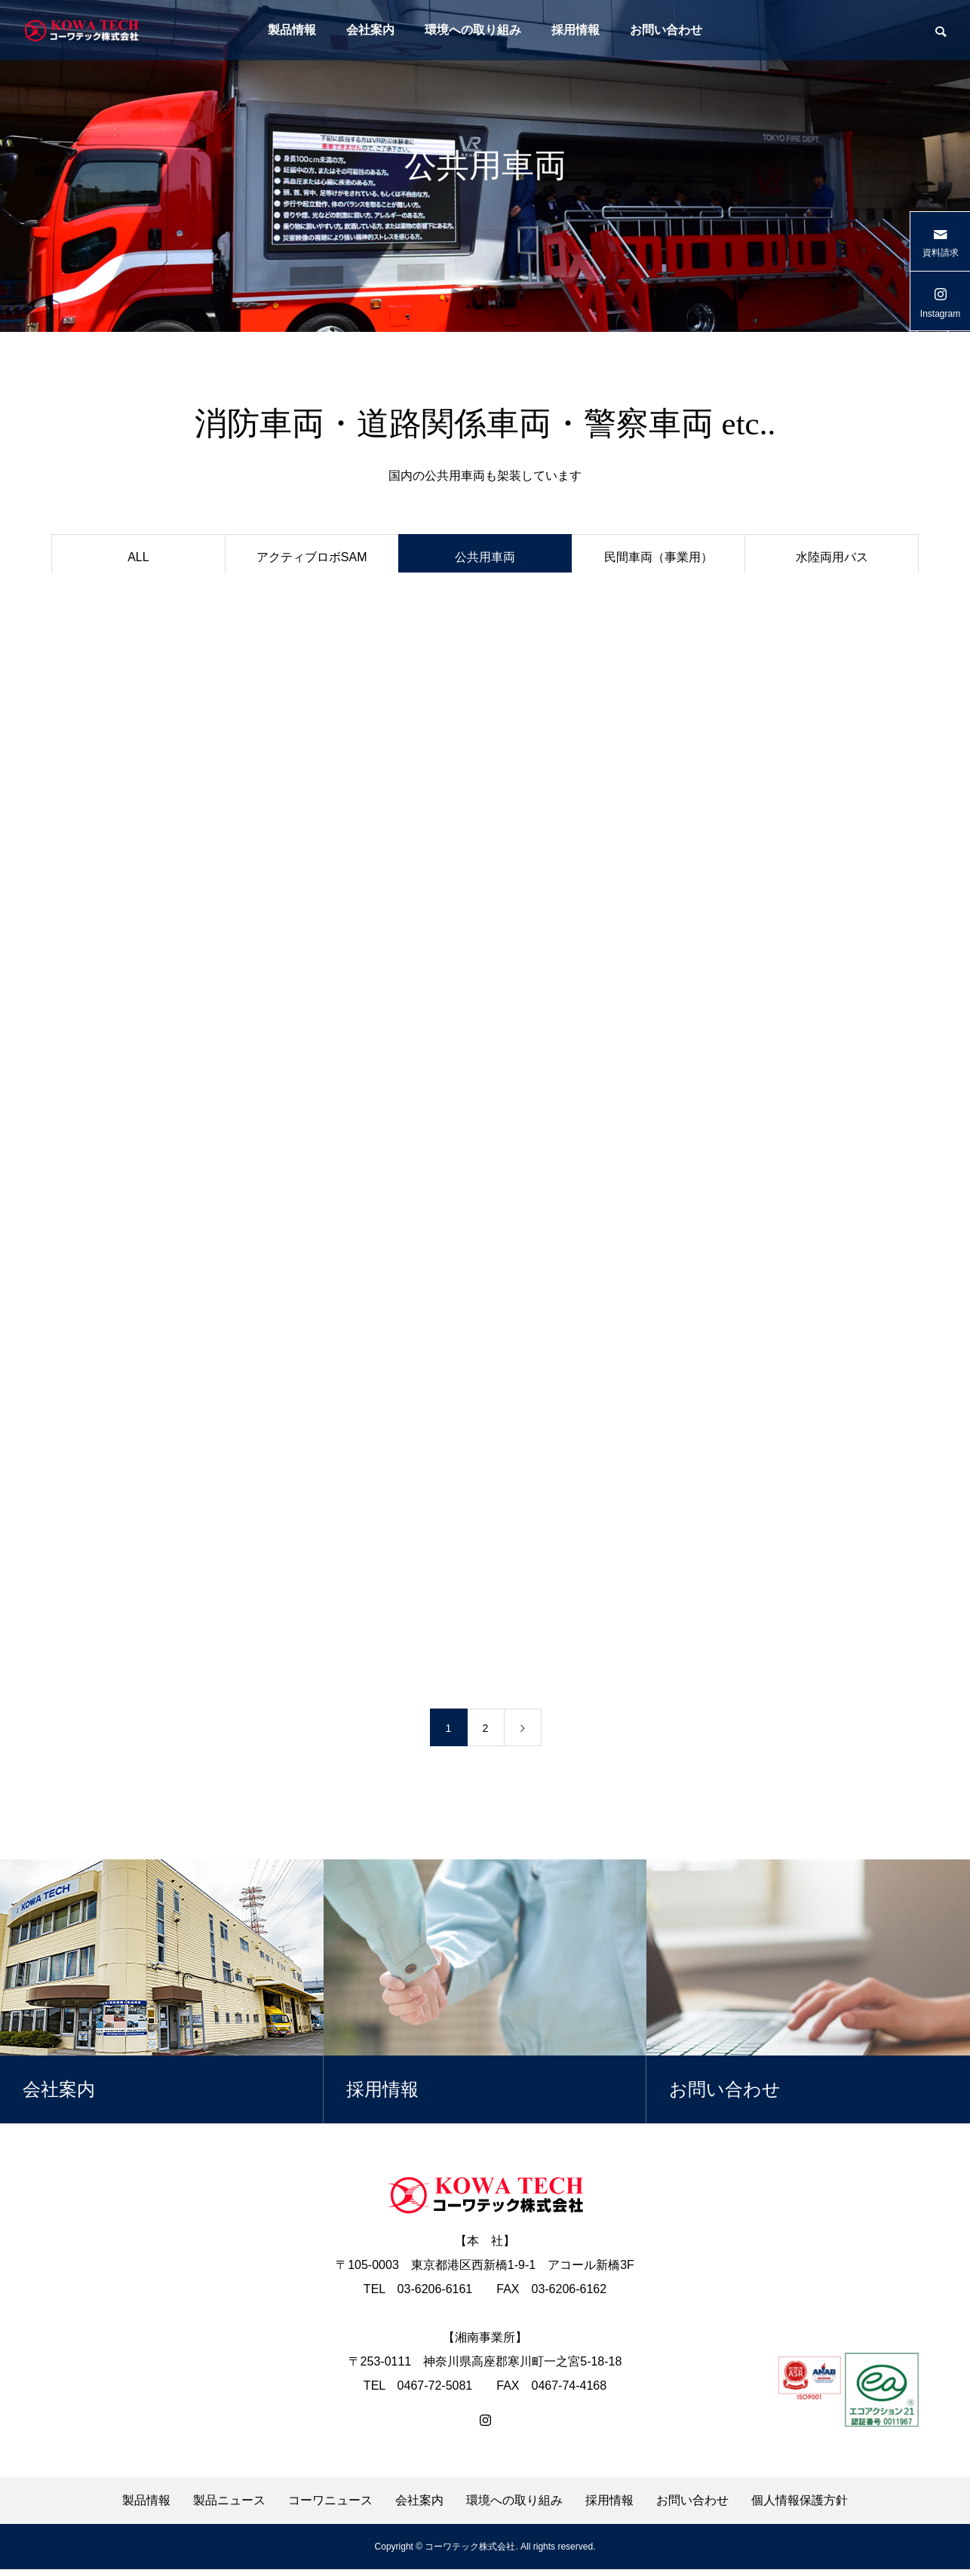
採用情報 (575, 29)
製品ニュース (229, 2507)
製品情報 (292, 29)
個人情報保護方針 (799, 2507)
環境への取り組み (473, 29)
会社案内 (370, 29)
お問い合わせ (666, 29)
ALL (138, 557)
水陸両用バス (832, 557)
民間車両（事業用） (658, 557)
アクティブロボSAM (311, 557)
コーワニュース (330, 2507)
